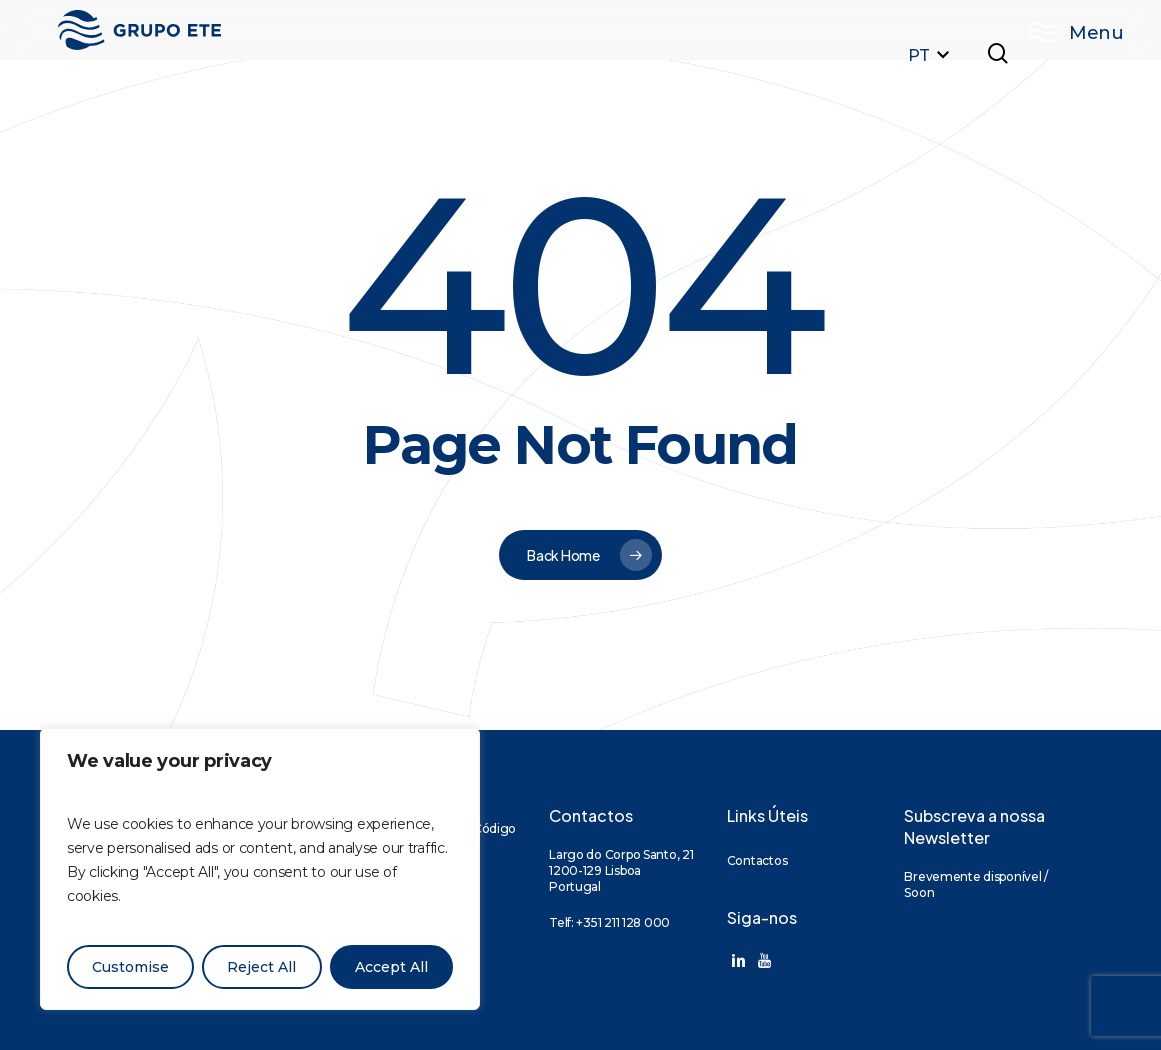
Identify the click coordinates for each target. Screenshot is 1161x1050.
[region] (260, 869)
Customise (130, 967)
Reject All (261, 967)
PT (931, 55)
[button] (1066, 30)
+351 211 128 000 (622, 922)
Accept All (391, 967)
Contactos (757, 860)
